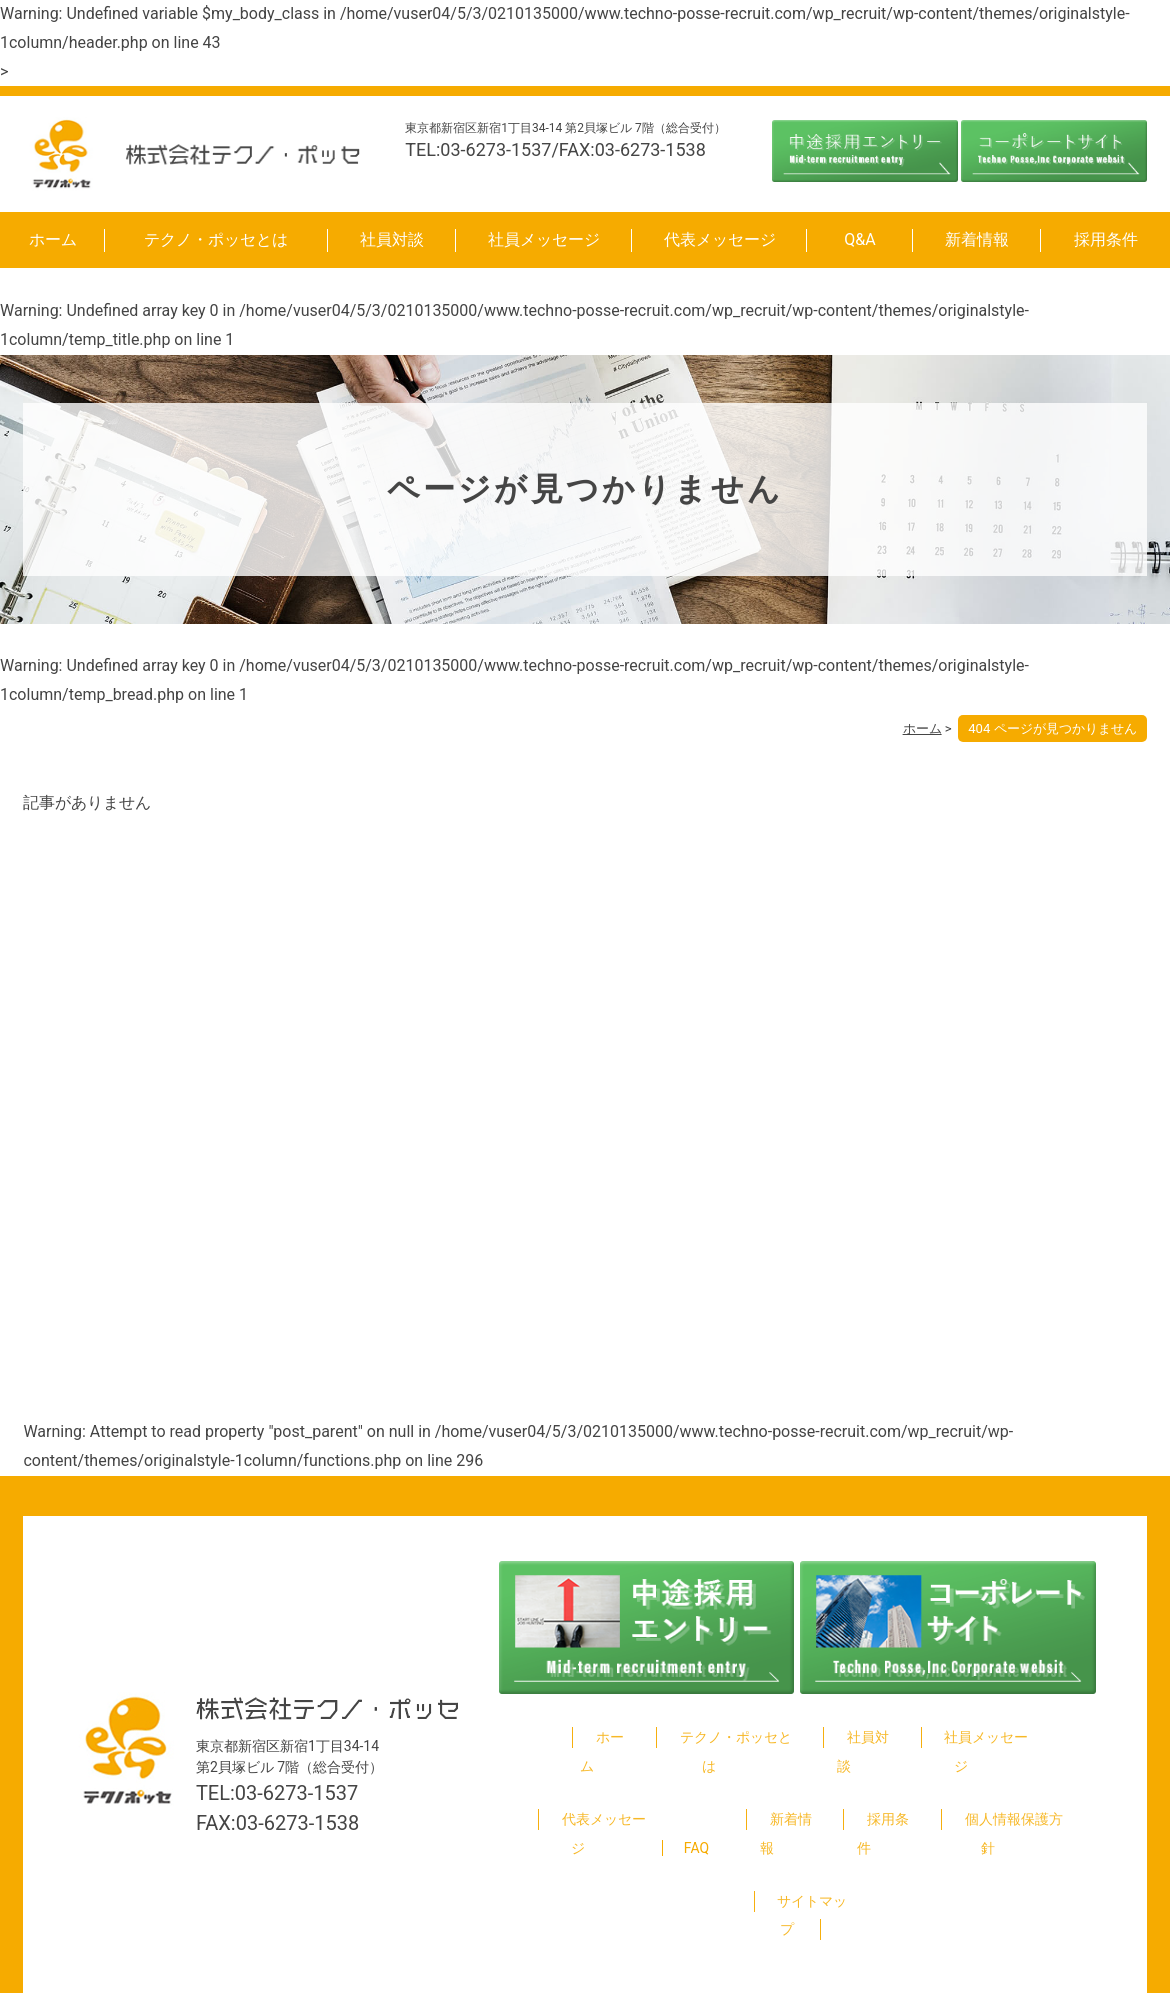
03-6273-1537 (296, 1750)
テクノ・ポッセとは (216, 239)
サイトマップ (800, 1844)
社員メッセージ (544, 239)
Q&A (859, 239)
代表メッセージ (720, 239)
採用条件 (1106, 239)
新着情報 (977, 239)
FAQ (694, 1791)
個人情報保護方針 (1005, 1791)
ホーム (53, 239)
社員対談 (392, 239)
